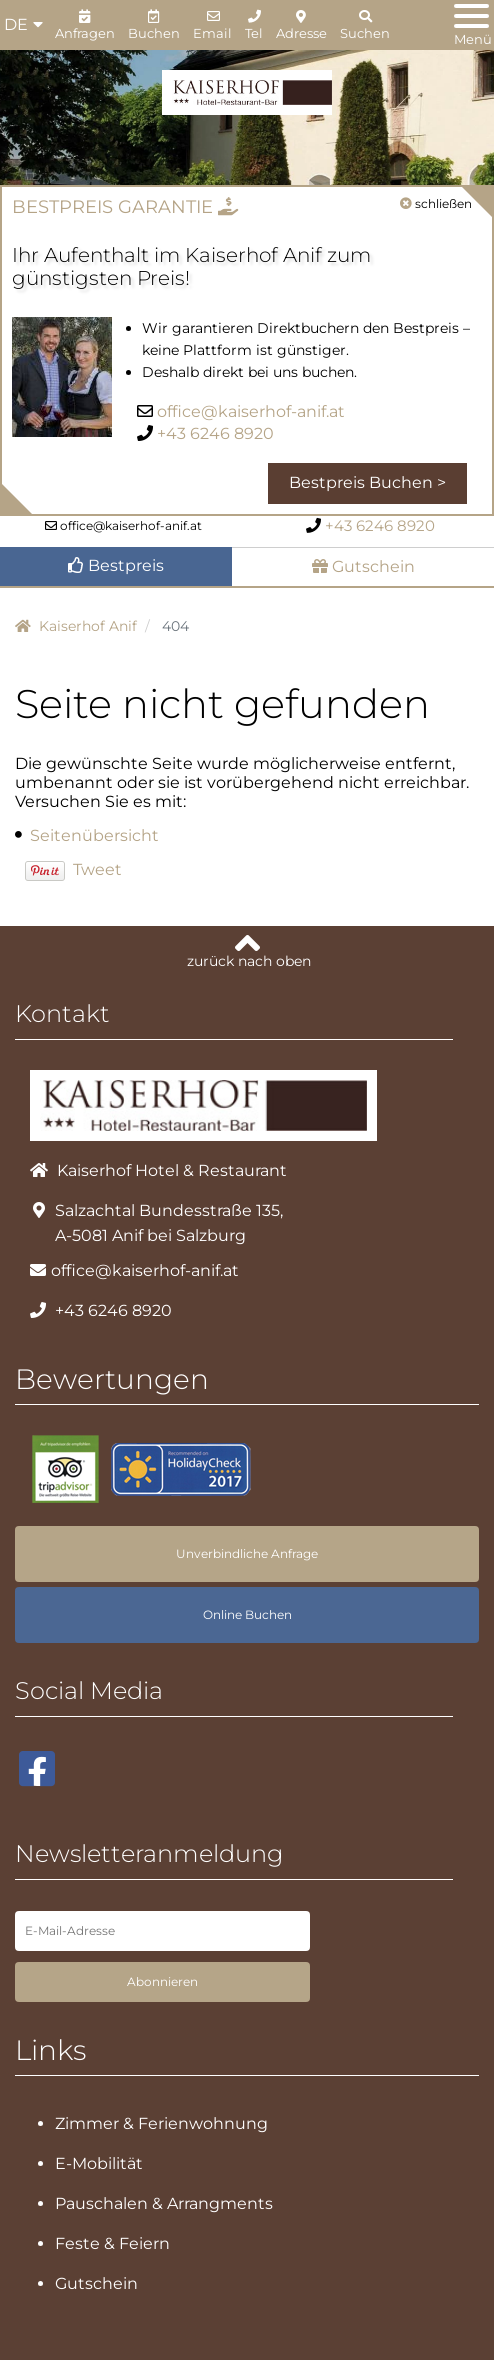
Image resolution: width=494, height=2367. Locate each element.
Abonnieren (162, 1971)
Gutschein (363, 566)
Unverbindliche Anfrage (247, 1543)
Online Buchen (247, 1604)
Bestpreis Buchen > (367, 482)
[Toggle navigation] (471, 26)
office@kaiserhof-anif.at (251, 411)
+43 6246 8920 (215, 433)
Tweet (97, 869)
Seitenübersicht (94, 835)
